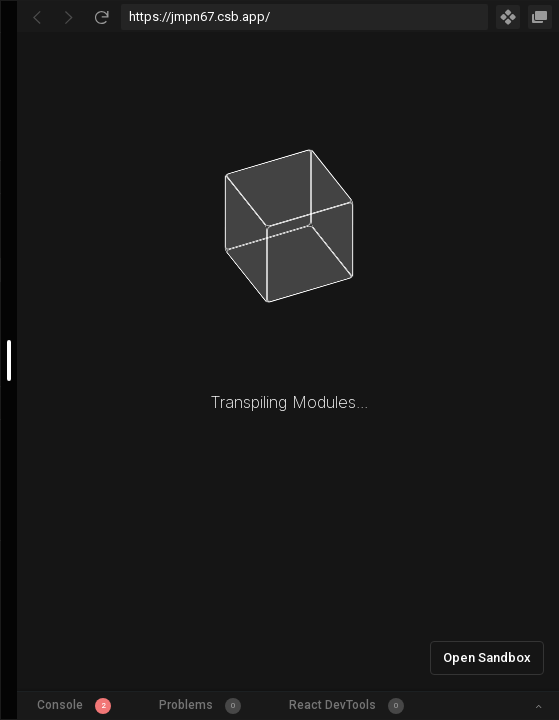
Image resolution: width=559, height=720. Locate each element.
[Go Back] (37, 17)
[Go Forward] (69, 17)
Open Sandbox (487, 657)
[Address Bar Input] (304, 17)
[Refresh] (101, 17)
